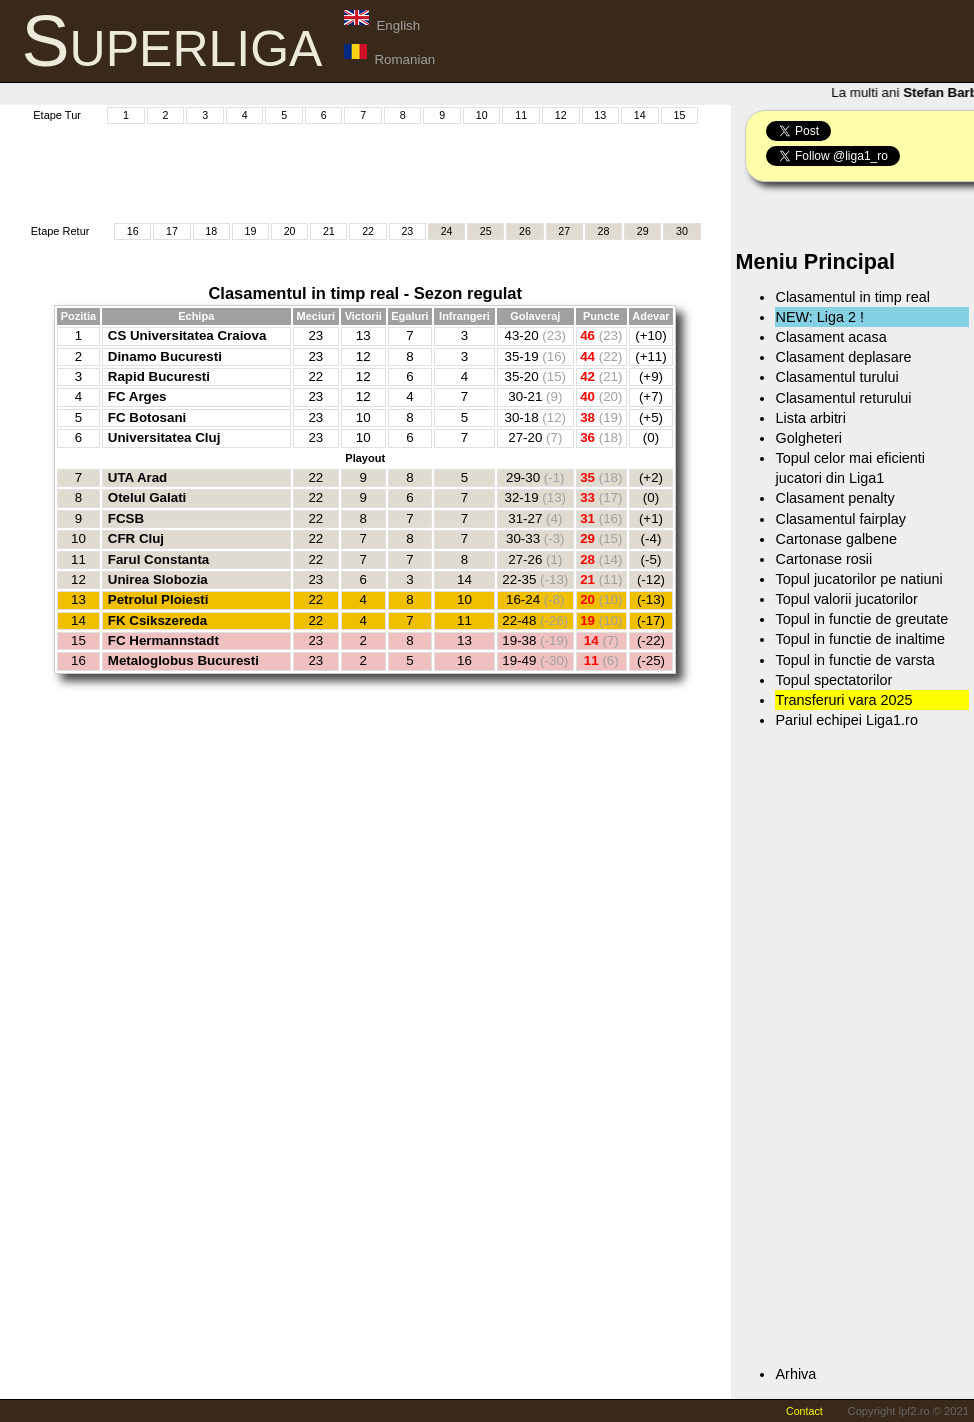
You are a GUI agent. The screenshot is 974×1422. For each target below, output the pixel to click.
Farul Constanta (158, 559)
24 (447, 231)
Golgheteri (808, 438)
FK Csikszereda (157, 620)
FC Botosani (147, 417)
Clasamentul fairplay (840, 519)
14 (640, 115)
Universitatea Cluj (164, 437)
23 (407, 231)
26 (525, 231)
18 (211, 231)
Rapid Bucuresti (159, 376)
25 (486, 231)
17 (172, 231)
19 (250, 231)
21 (329, 231)
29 (643, 231)
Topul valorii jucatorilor (846, 599)
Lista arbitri (810, 418)
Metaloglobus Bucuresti (183, 660)
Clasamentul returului (843, 398)
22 (368, 231)
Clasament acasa (830, 337)
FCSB (126, 518)
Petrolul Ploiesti (158, 599)
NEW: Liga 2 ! (819, 317)
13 (600, 115)
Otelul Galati (147, 497)
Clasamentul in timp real (852, 297)
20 (290, 231)
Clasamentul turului (836, 377)
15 (679, 115)
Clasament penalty (834, 498)
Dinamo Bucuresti (165, 356)
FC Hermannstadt (163, 640)
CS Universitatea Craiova (187, 335)
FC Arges (137, 396)
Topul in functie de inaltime (860, 639)
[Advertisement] (383, 171)
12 (561, 115)
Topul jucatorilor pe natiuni (858, 579)
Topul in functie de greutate (861, 619)
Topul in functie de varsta (854, 660)
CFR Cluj (136, 538)
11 (521, 115)
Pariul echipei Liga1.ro (846, 720)
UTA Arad (137, 477)
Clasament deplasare (843, 357)
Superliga (172, 41)
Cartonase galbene (836, 539)
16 (133, 231)
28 (604, 231)
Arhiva (795, 1374)
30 (682, 231)
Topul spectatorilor (833, 680)
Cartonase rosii (823, 559)
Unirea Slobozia (158, 579)
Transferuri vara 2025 (843, 700)
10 (482, 115)
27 (564, 231)
